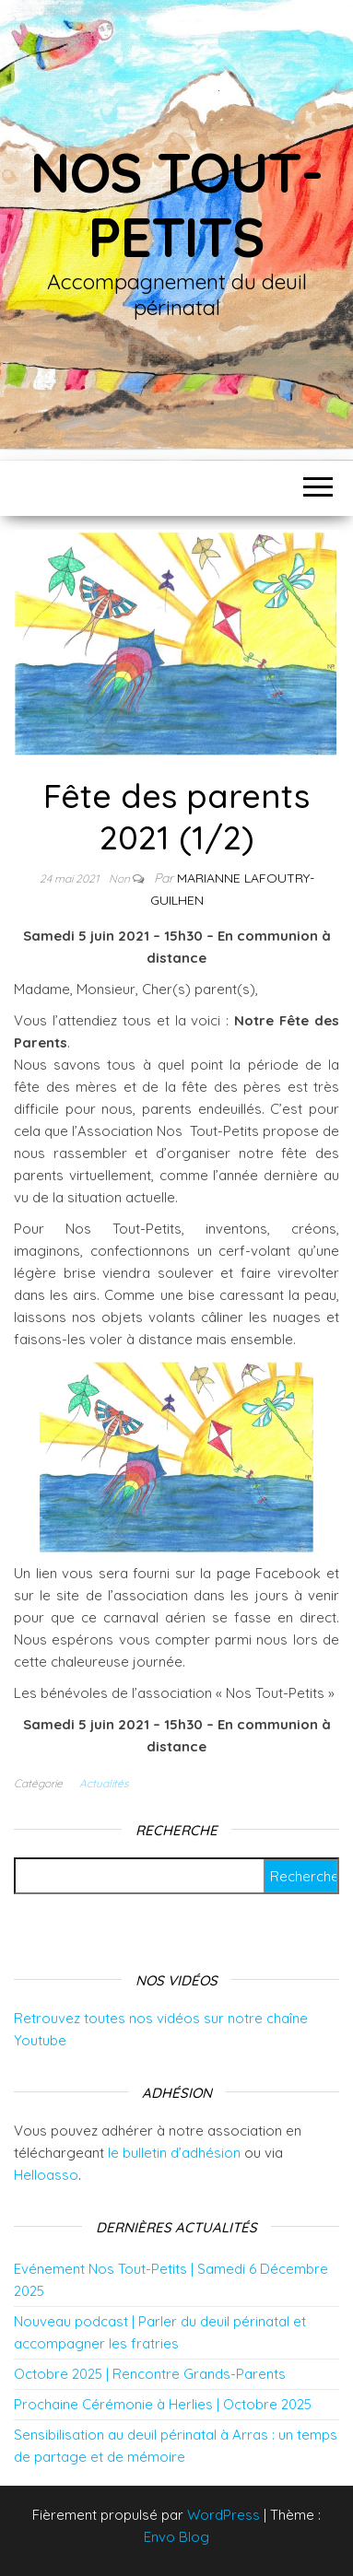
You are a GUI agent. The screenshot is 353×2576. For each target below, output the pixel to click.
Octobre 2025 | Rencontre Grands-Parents (150, 2374)
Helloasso (46, 2175)
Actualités (104, 1783)
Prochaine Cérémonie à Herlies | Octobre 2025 (163, 2404)
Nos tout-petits (176, 204)
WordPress (223, 2514)
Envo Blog (176, 2537)
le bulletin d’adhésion (174, 2152)
